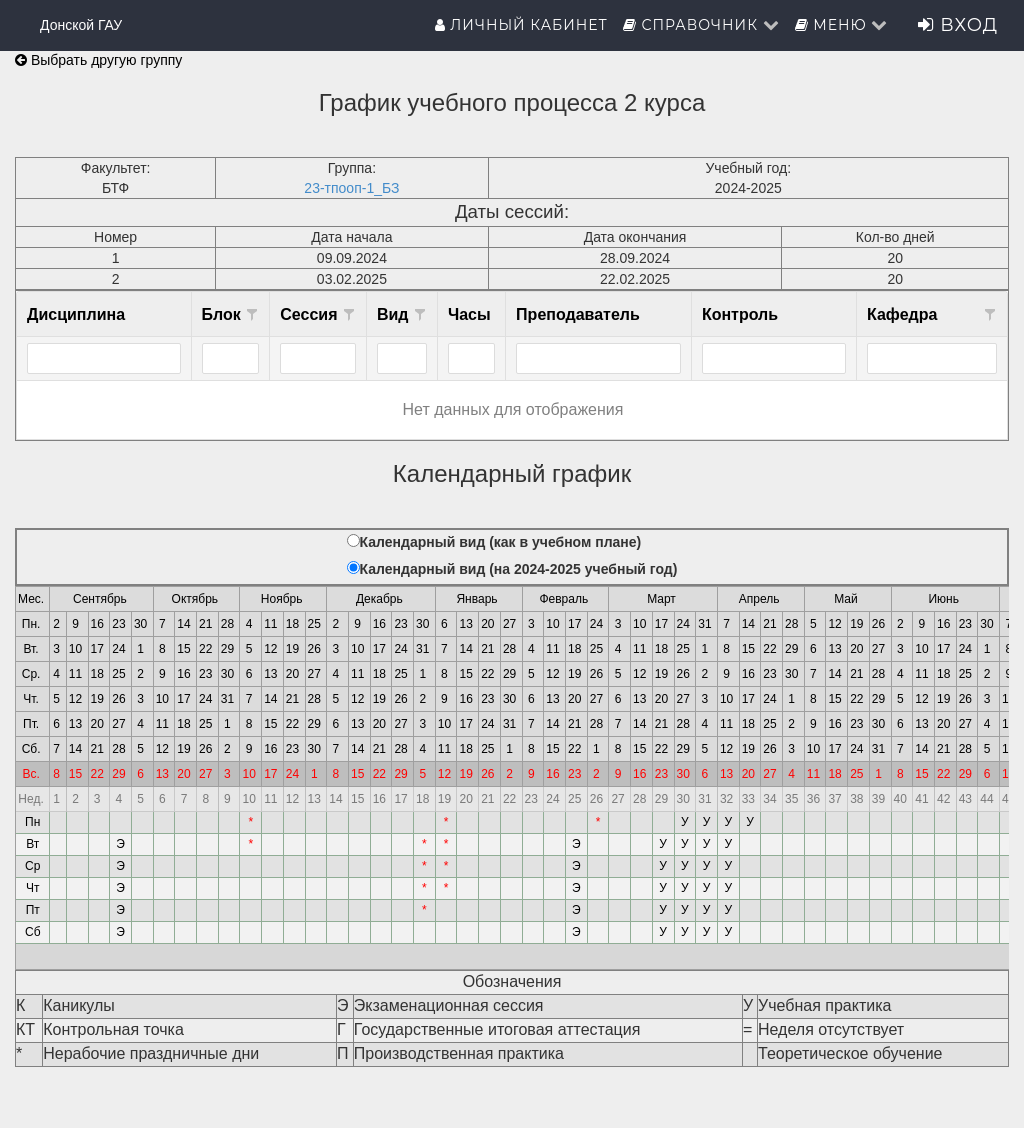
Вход (958, 25)
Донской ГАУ (81, 25)
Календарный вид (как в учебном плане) (501, 542)
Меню (842, 25)
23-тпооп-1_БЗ (351, 188)
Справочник (701, 25)
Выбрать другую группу (98, 60)
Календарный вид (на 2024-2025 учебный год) (519, 569)
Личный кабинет (521, 25)
